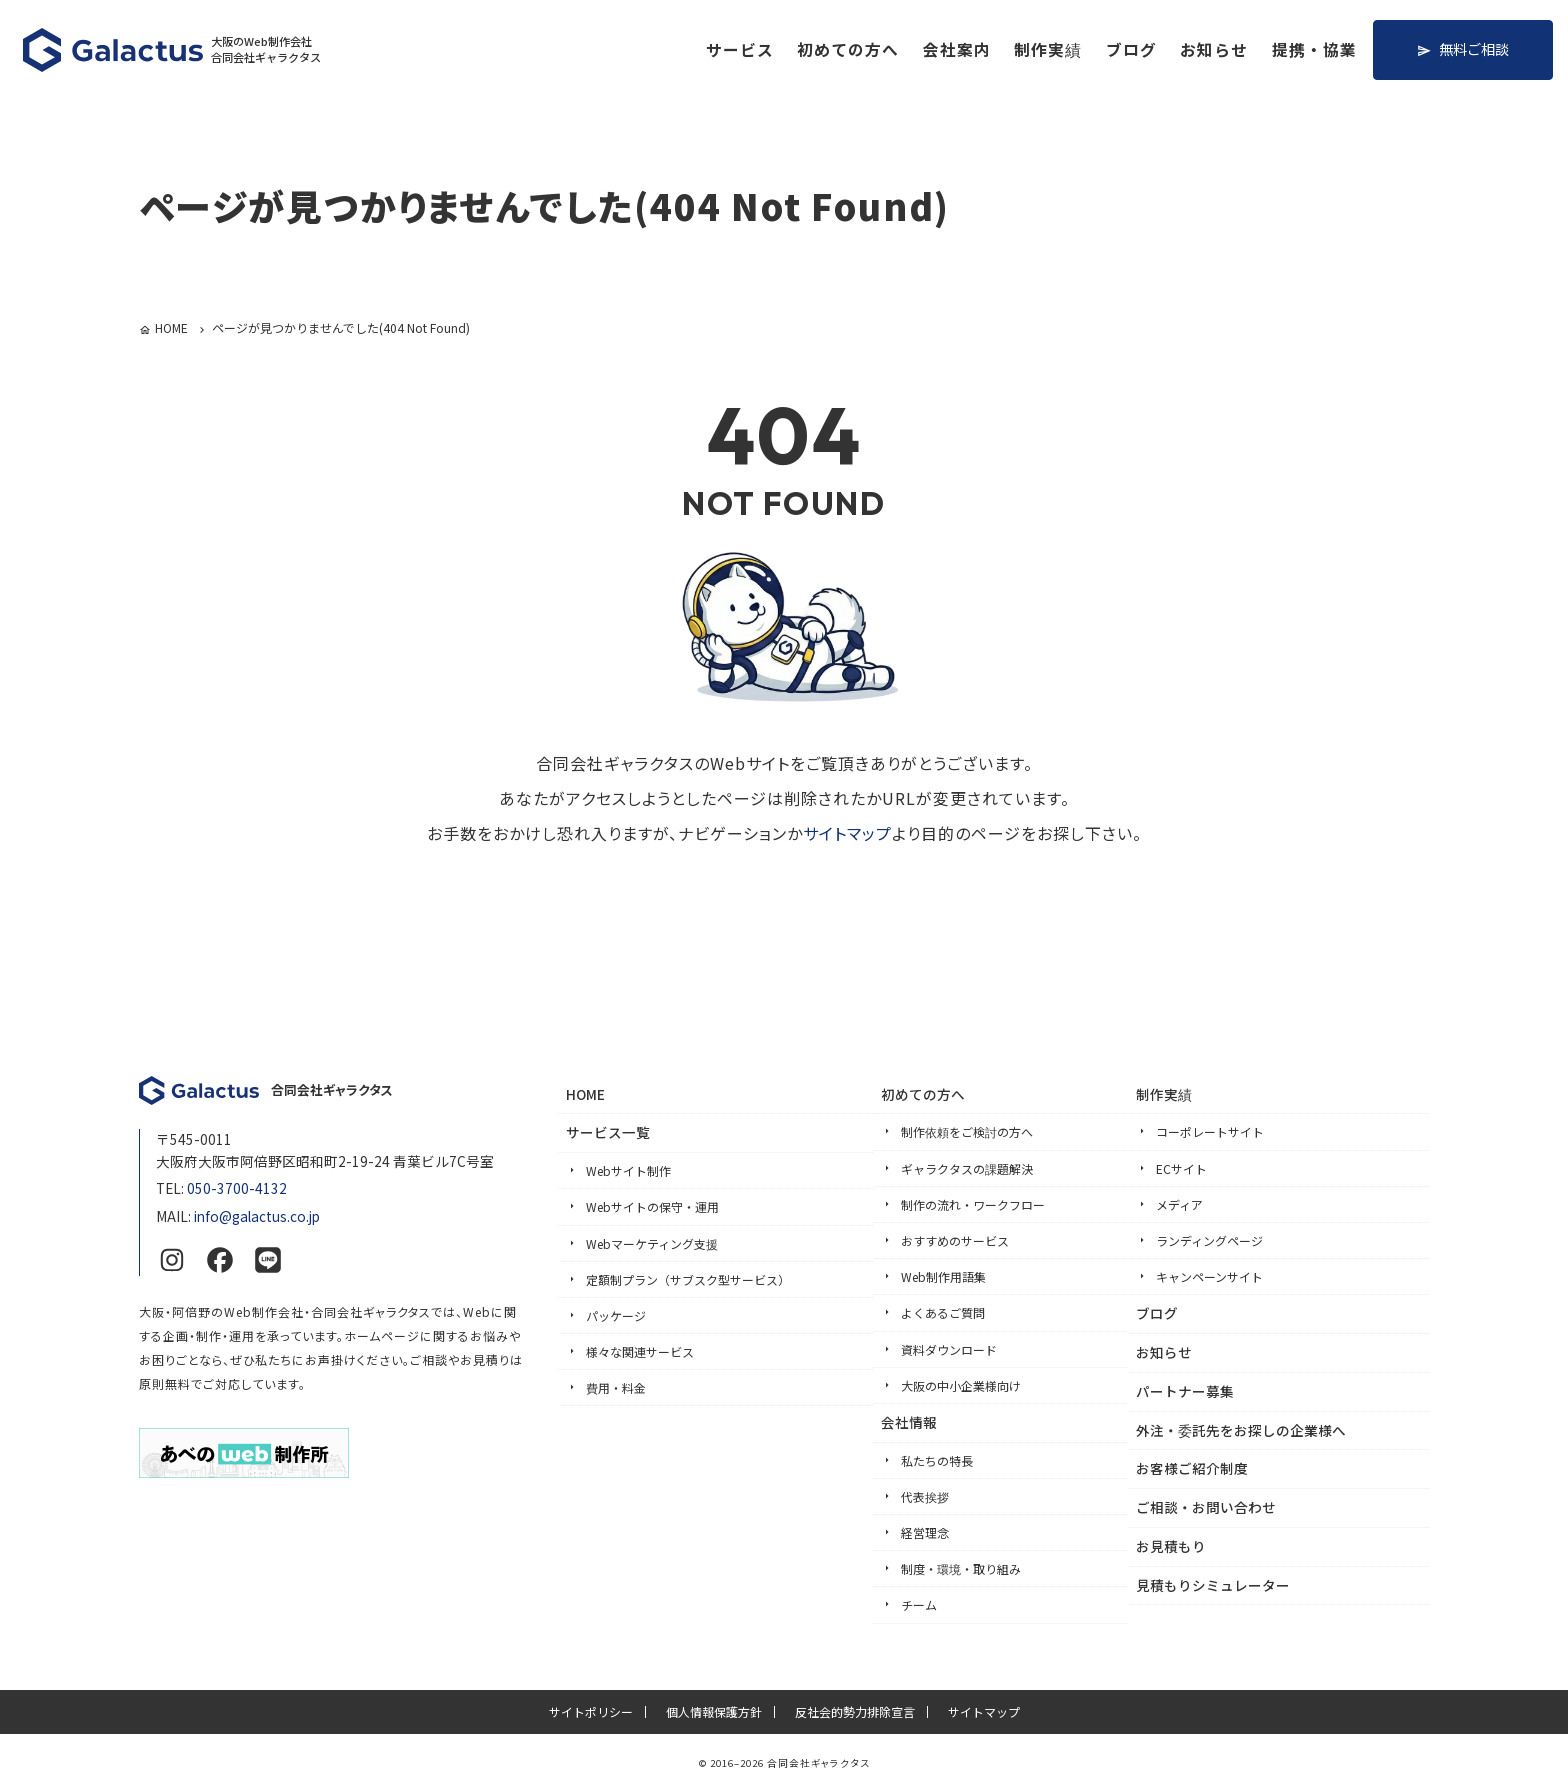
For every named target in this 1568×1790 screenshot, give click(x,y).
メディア (1179, 1204)
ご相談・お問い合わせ (1206, 1507)
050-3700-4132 (237, 1188)
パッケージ (616, 1315)
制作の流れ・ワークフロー (973, 1204)
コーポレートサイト (1210, 1131)
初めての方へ (848, 49)
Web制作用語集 (943, 1276)
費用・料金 (616, 1387)
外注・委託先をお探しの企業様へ (1241, 1430)
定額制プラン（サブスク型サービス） (688, 1279)
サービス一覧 (608, 1132)
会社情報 (909, 1422)
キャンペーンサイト (1209, 1276)
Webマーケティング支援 (652, 1243)
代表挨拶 (925, 1496)
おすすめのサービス (955, 1240)
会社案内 (957, 49)
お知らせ (1214, 49)
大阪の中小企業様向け (961, 1385)
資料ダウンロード (949, 1349)
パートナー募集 (1185, 1391)
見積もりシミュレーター (1213, 1585)
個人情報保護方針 (714, 1712)
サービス (740, 49)
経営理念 (925, 1532)
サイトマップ (847, 833)
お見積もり (1171, 1546)
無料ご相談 (1474, 48)
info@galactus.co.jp (257, 1216)
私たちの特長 (937, 1460)
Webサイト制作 (628, 1170)
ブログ (1131, 49)
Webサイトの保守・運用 (652, 1206)
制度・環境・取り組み (961, 1568)
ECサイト (1181, 1168)
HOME (585, 1094)
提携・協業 (1314, 49)
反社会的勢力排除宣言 (855, 1712)
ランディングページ (1209, 1240)
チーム (919, 1604)
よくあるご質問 (943, 1312)
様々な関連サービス (640, 1351)
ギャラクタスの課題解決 (967, 1168)
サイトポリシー (591, 1712)
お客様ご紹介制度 (1192, 1468)
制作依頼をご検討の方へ (967, 1131)
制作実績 (1048, 49)
